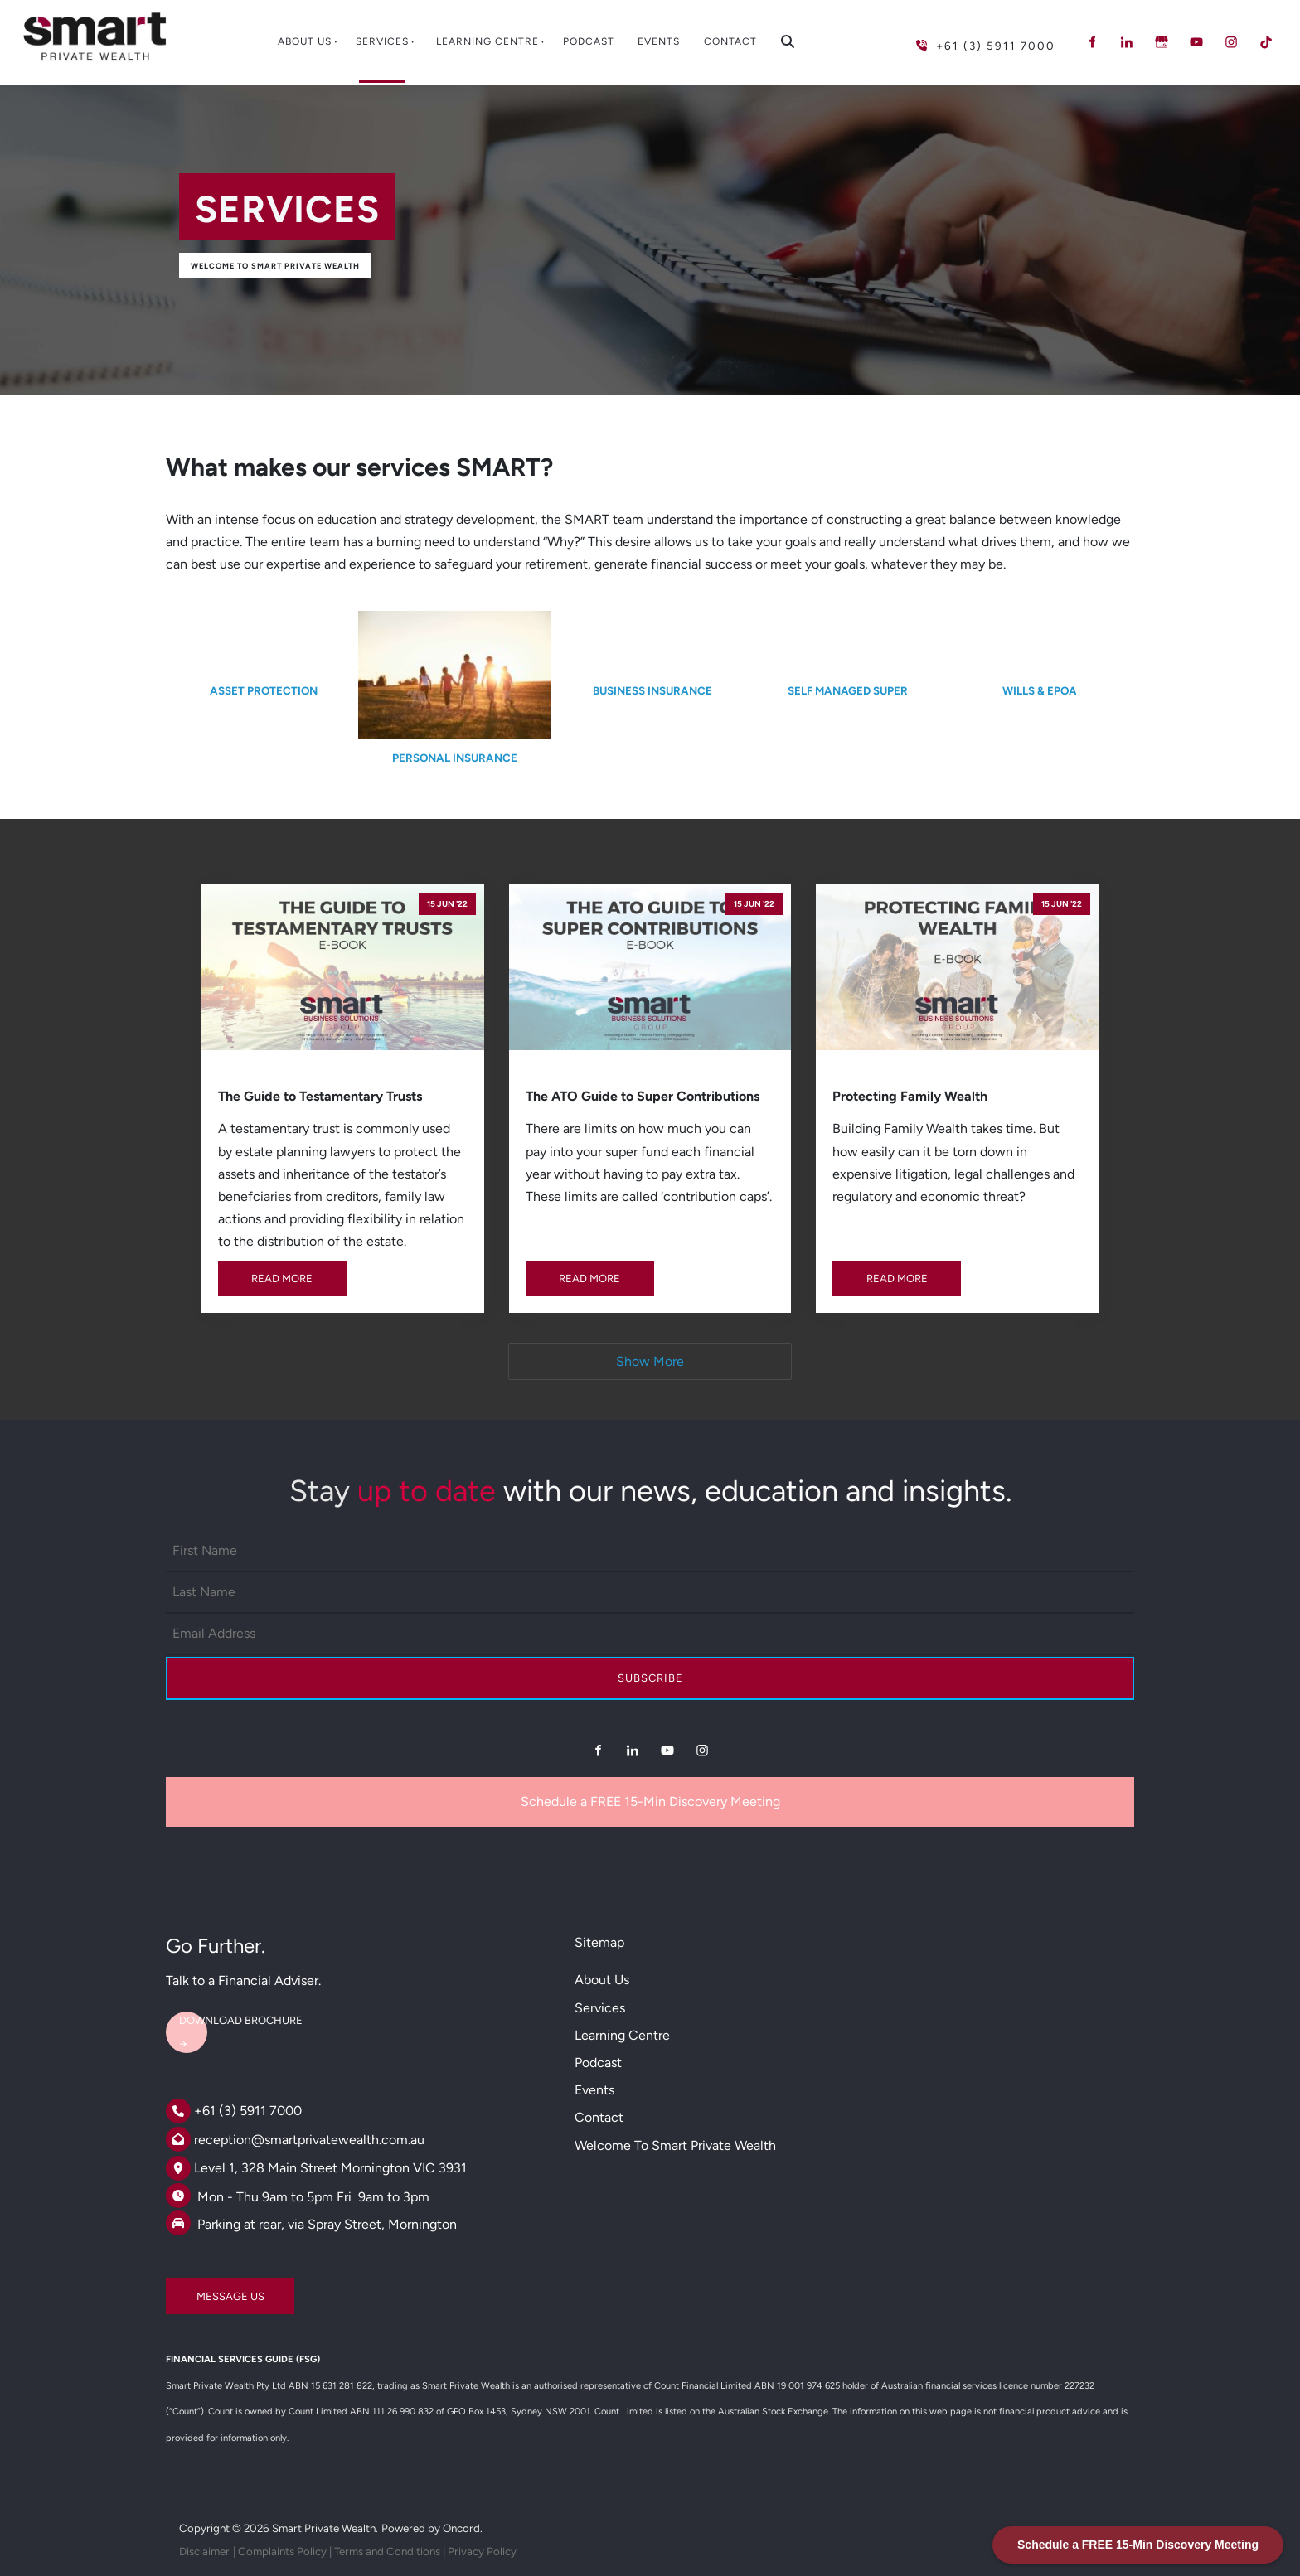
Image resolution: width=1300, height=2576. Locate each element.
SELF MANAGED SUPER (848, 690)
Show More (650, 1361)
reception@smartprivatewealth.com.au (309, 2139)
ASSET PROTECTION (264, 690)
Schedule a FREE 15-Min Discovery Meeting (650, 1801)
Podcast (588, 41)
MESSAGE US (200, 2289)
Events (659, 41)
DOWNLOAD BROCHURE (227, 2013)
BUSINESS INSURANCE (652, 690)
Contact (730, 41)
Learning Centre (487, 41)
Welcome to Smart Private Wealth (275, 265)
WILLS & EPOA (1039, 690)
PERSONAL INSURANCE (454, 757)
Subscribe (650, 1678)
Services (382, 41)
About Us (305, 41)
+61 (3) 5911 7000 (248, 2110)
